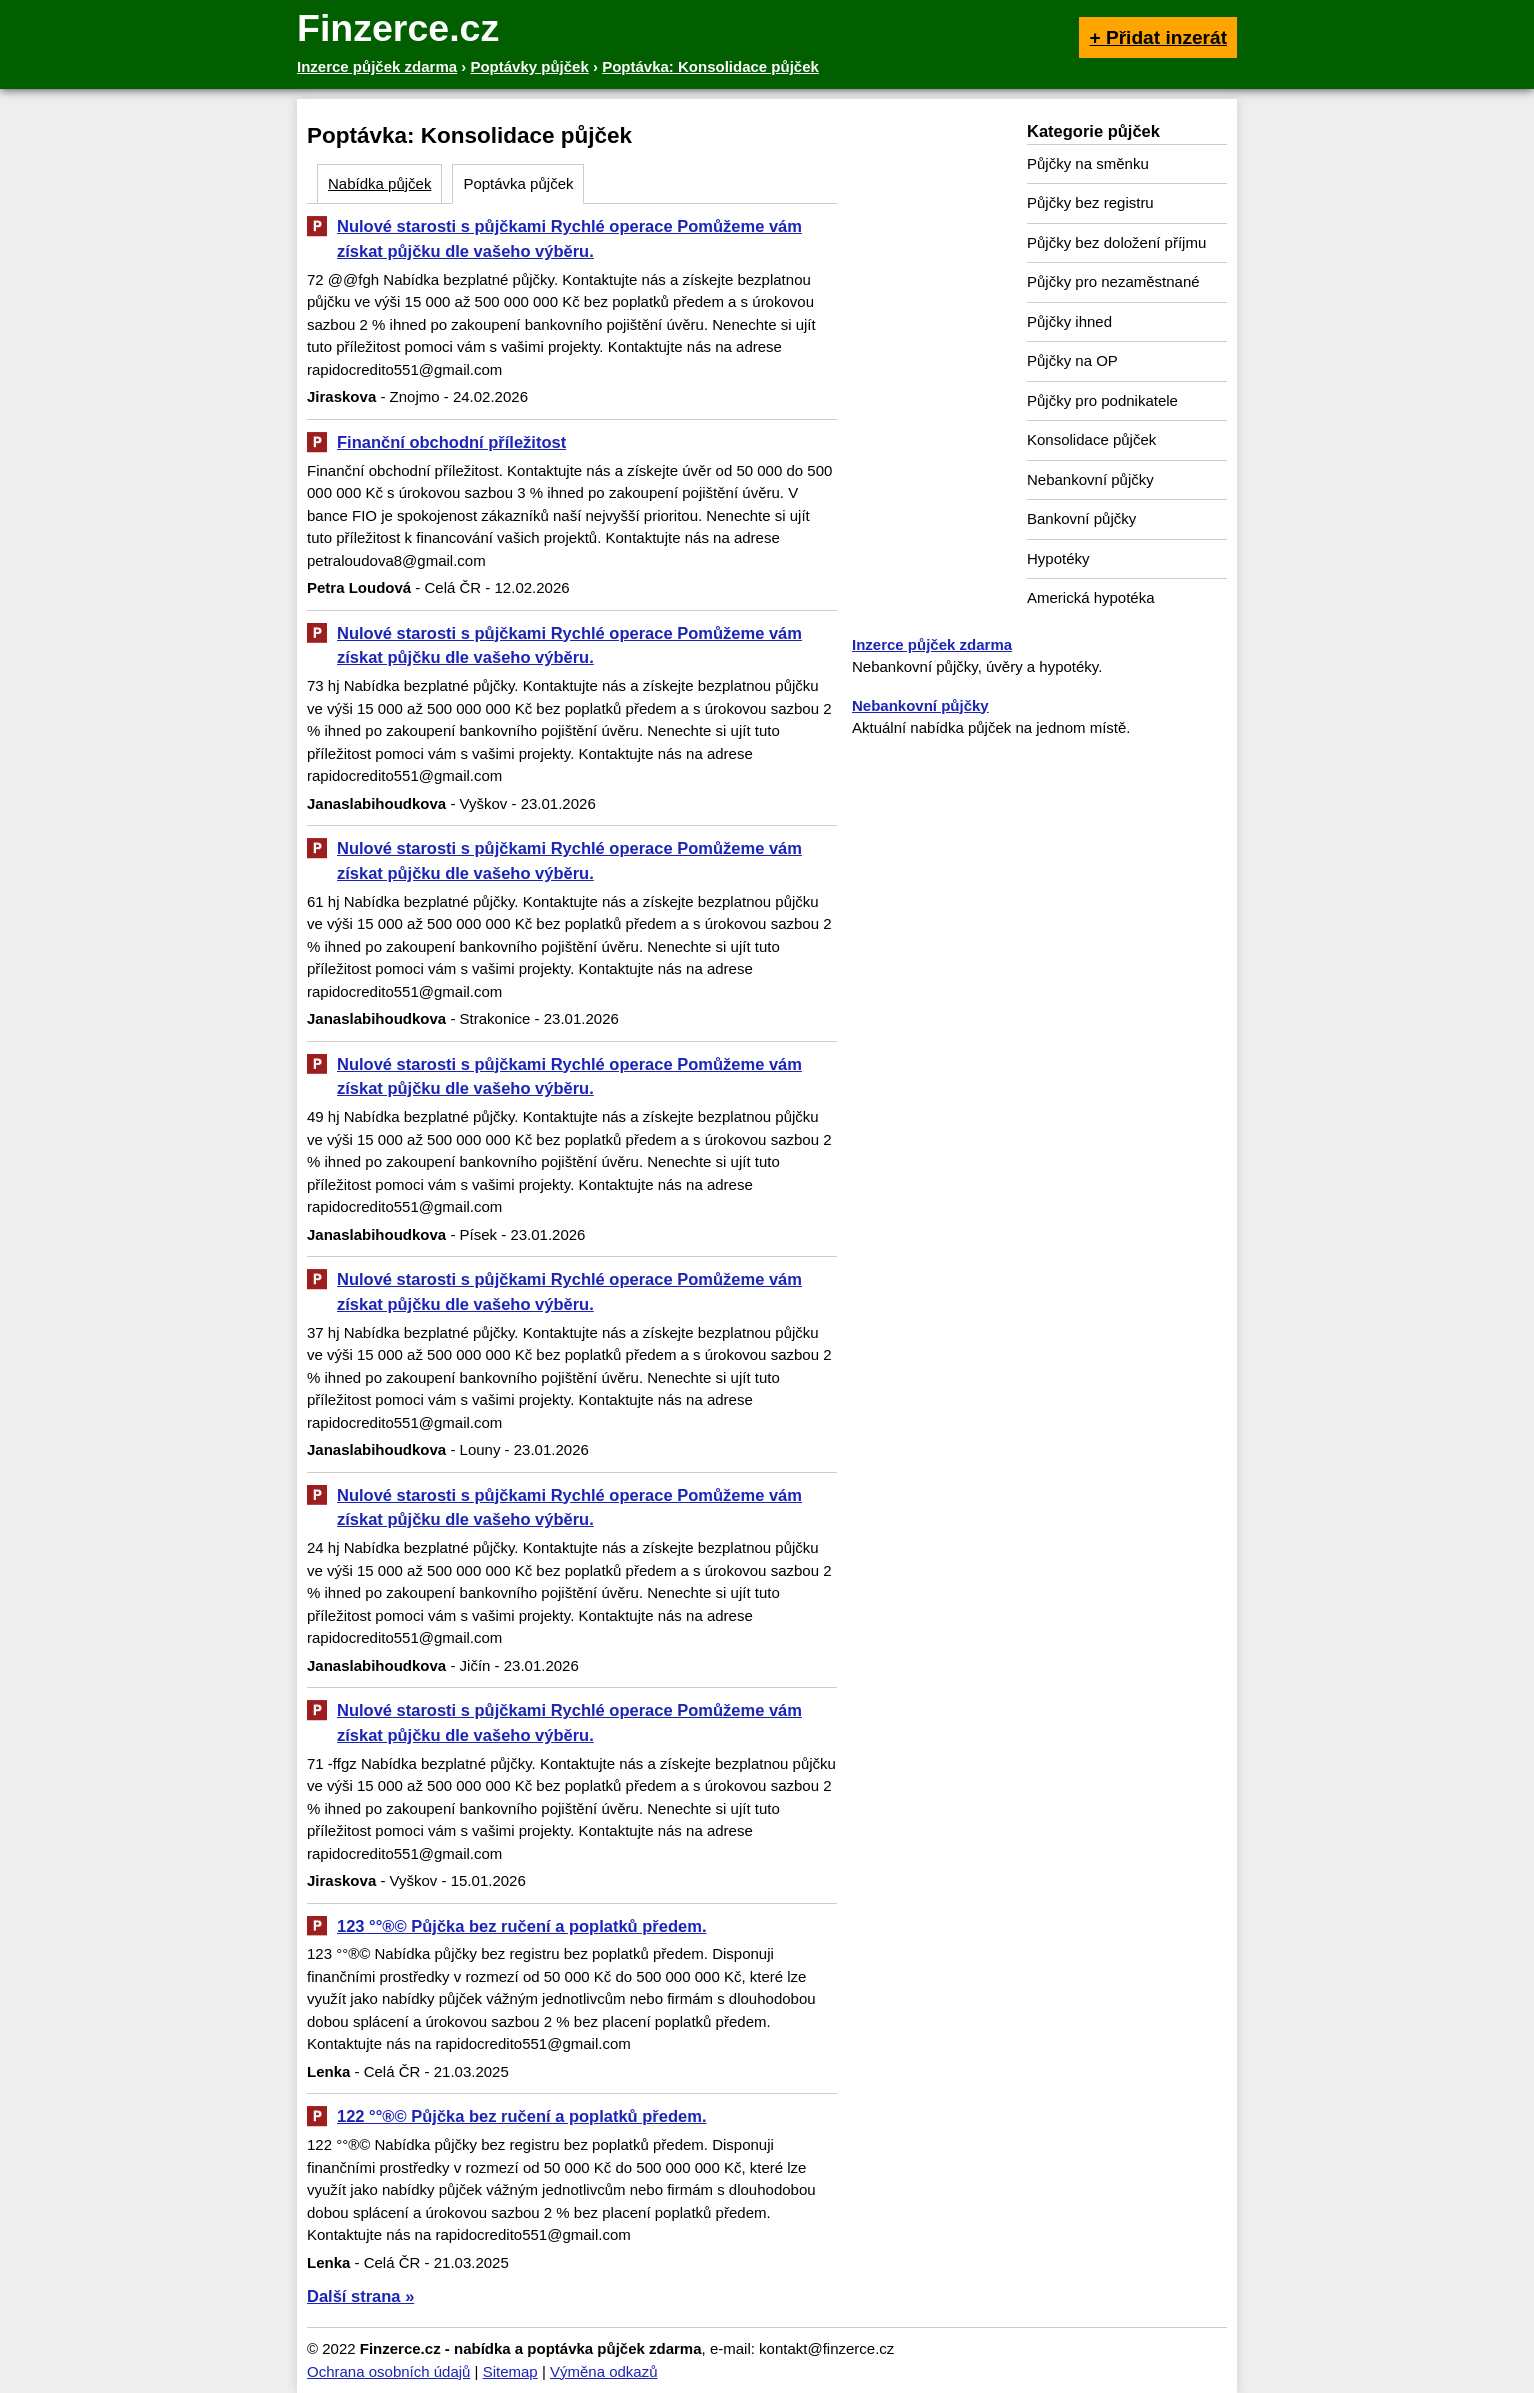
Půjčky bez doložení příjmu (1116, 242)
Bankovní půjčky (1081, 518)
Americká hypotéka (1091, 597)
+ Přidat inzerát (1158, 37)
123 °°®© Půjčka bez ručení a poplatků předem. (521, 1926)
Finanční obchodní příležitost (451, 442)
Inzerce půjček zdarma (932, 644)
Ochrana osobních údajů (388, 2371)
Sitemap (510, 2371)
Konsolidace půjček (1091, 439)
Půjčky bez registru (1090, 202)
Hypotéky (1058, 558)
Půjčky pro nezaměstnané (1113, 281)
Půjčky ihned (1069, 321)
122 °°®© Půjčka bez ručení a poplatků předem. (521, 2116)
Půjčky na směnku (1088, 163)
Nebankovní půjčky (1090, 479)
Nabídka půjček (379, 183)
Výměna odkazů (604, 2371)
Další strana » (360, 2296)
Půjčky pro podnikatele (1102, 400)
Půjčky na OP (1072, 360)
